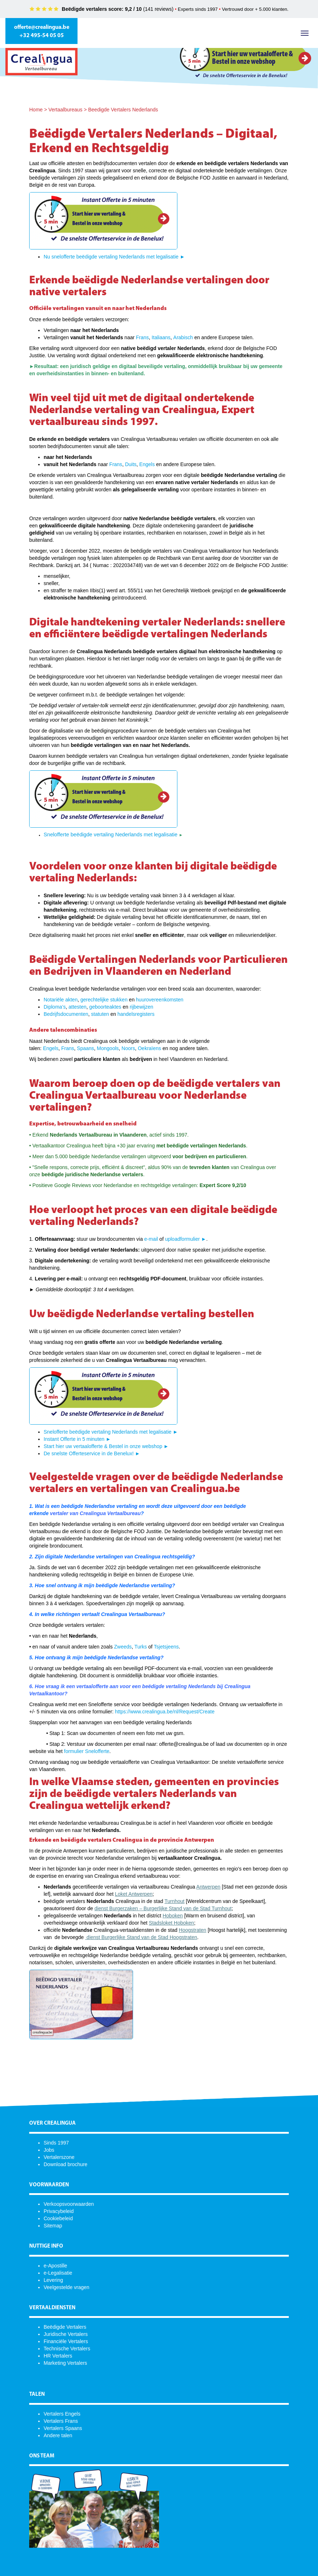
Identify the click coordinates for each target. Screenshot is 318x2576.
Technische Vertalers (67, 2348)
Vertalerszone (59, 2157)
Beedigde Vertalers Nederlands (123, 109)
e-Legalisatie (58, 2273)
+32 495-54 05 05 (41, 36)
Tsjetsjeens (166, 1647)
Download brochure (65, 2164)
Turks (140, 1647)
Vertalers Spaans (63, 2428)
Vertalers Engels (62, 2414)
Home (36, 109)
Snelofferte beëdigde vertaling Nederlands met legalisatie (111, 834)
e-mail (151, 1239)
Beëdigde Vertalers (65, 2327)
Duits (131, 464)
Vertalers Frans (61, 2421)
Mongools (108, 1048)
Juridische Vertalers (66, 2334)
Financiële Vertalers (66, 2341)
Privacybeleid (59, 2211)
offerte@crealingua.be (41, 27)
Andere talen (58, 2435)
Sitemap (53, 2225)
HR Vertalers (58, 2356)
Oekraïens (149, 1048)
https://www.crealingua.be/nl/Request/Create (165, 1711)
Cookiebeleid (58, 2218)
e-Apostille (55, 2266)
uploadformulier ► (185, 1239)
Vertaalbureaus (65, 109)
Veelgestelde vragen (66, 2287)
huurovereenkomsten (160, 999)
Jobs (49, 2150)
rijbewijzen (141, 1007)
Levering (53, 2280)
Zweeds (123, 1647)
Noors (128, 1048)
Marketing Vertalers (65, 2363)
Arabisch (183, 337)
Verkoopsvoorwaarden (69, 2204)
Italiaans (161, 337)
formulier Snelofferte (87, 1751)
